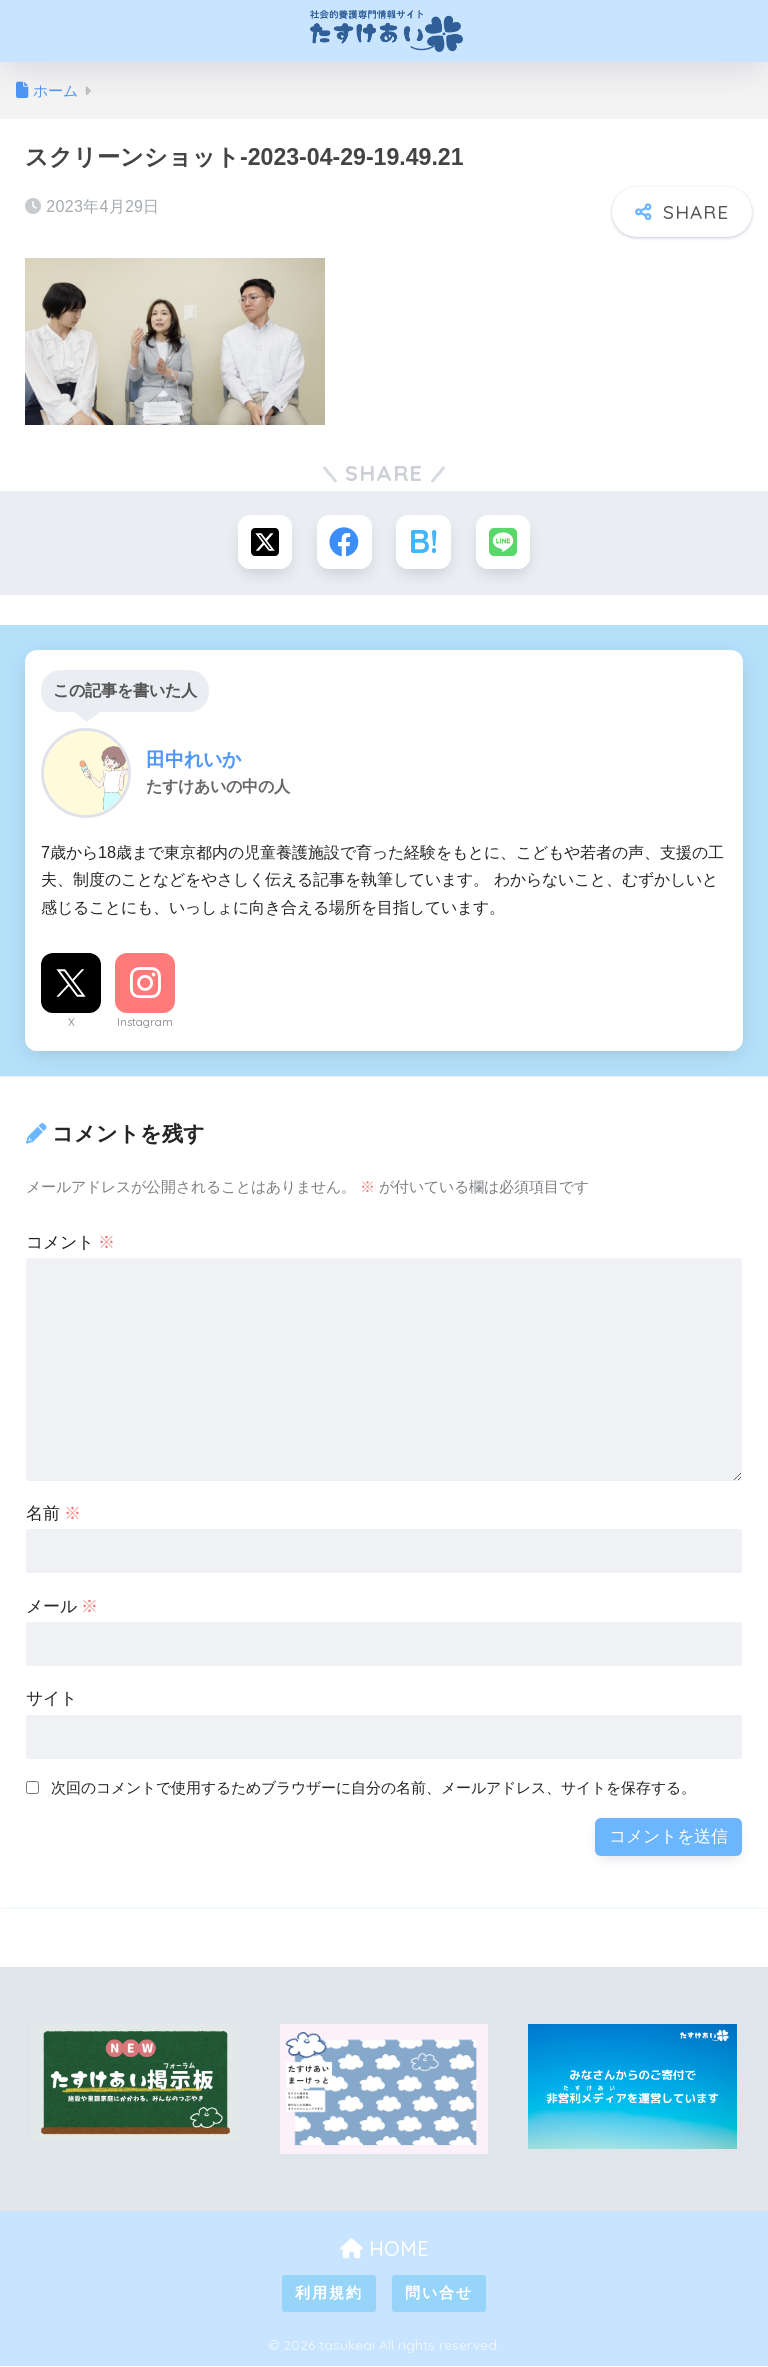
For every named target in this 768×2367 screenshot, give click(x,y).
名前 (54, 1513)
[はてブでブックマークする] (423, 542)
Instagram (145, 1023)
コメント (71, 1242)
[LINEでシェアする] (503, 542)
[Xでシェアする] (264, 542)
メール (62, 1606)
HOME (384, 2248)
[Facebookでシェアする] (344, 542)
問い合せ (439, 2294)
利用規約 (329, 2294)
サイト (51, 1699)
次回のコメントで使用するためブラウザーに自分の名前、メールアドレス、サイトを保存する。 (373, 1788)
